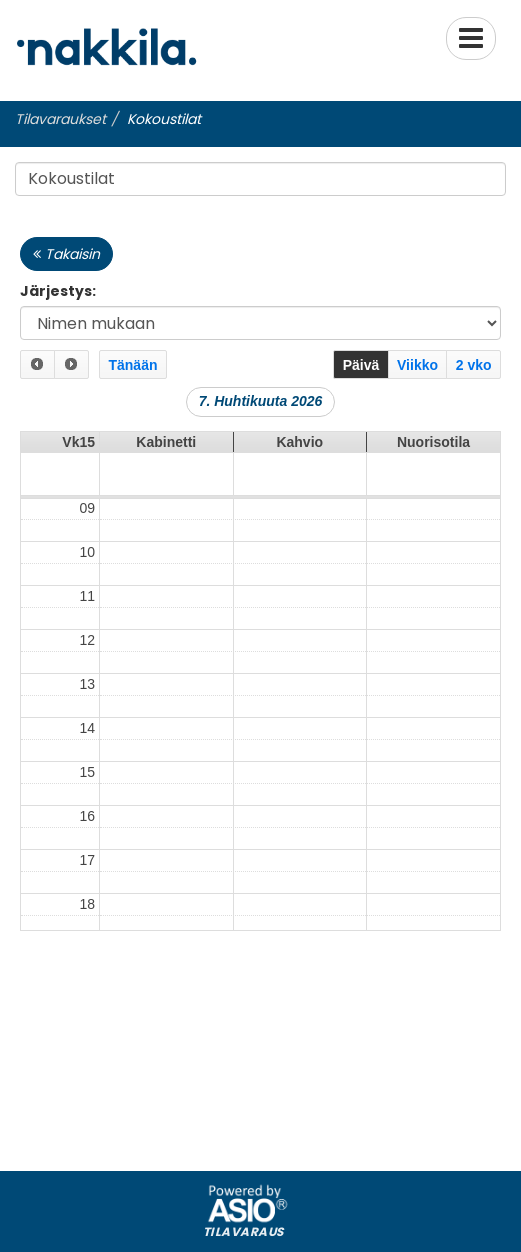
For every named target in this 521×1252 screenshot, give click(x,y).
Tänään (132, 365)
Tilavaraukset (60, 119)
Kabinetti (166, 433)
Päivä (361, 365)
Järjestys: (58, 291)
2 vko (474, 365)
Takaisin (66, 254)
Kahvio (299, 433)
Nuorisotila (433, 433)
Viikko (417, 365)
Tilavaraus (243, 1222)
